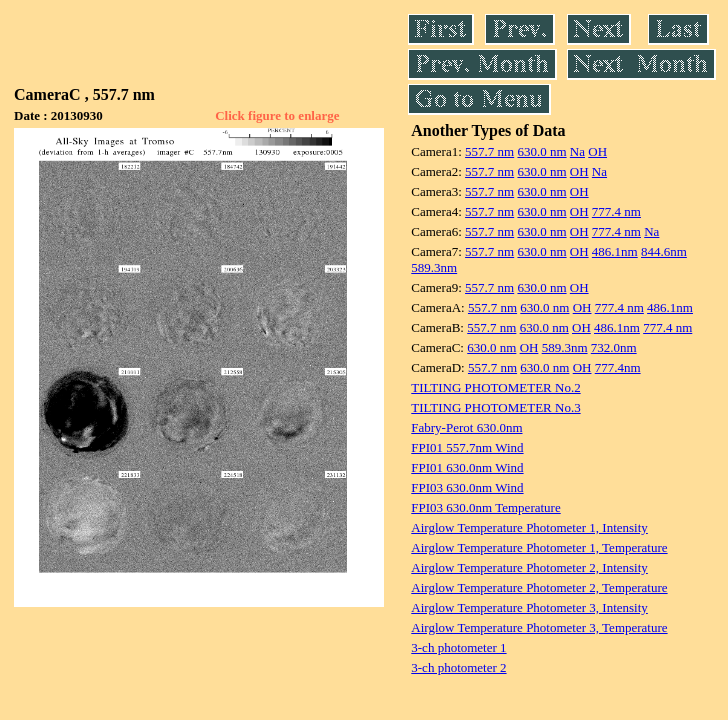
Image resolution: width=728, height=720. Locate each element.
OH (597, 151)
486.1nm (615, 251)
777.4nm (618, 367)
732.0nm (614, 347)
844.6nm (664, 251)
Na (577, 151)
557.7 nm (489, 151)
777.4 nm (616, 211)
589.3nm (434, 267)
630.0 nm (541, 151)
